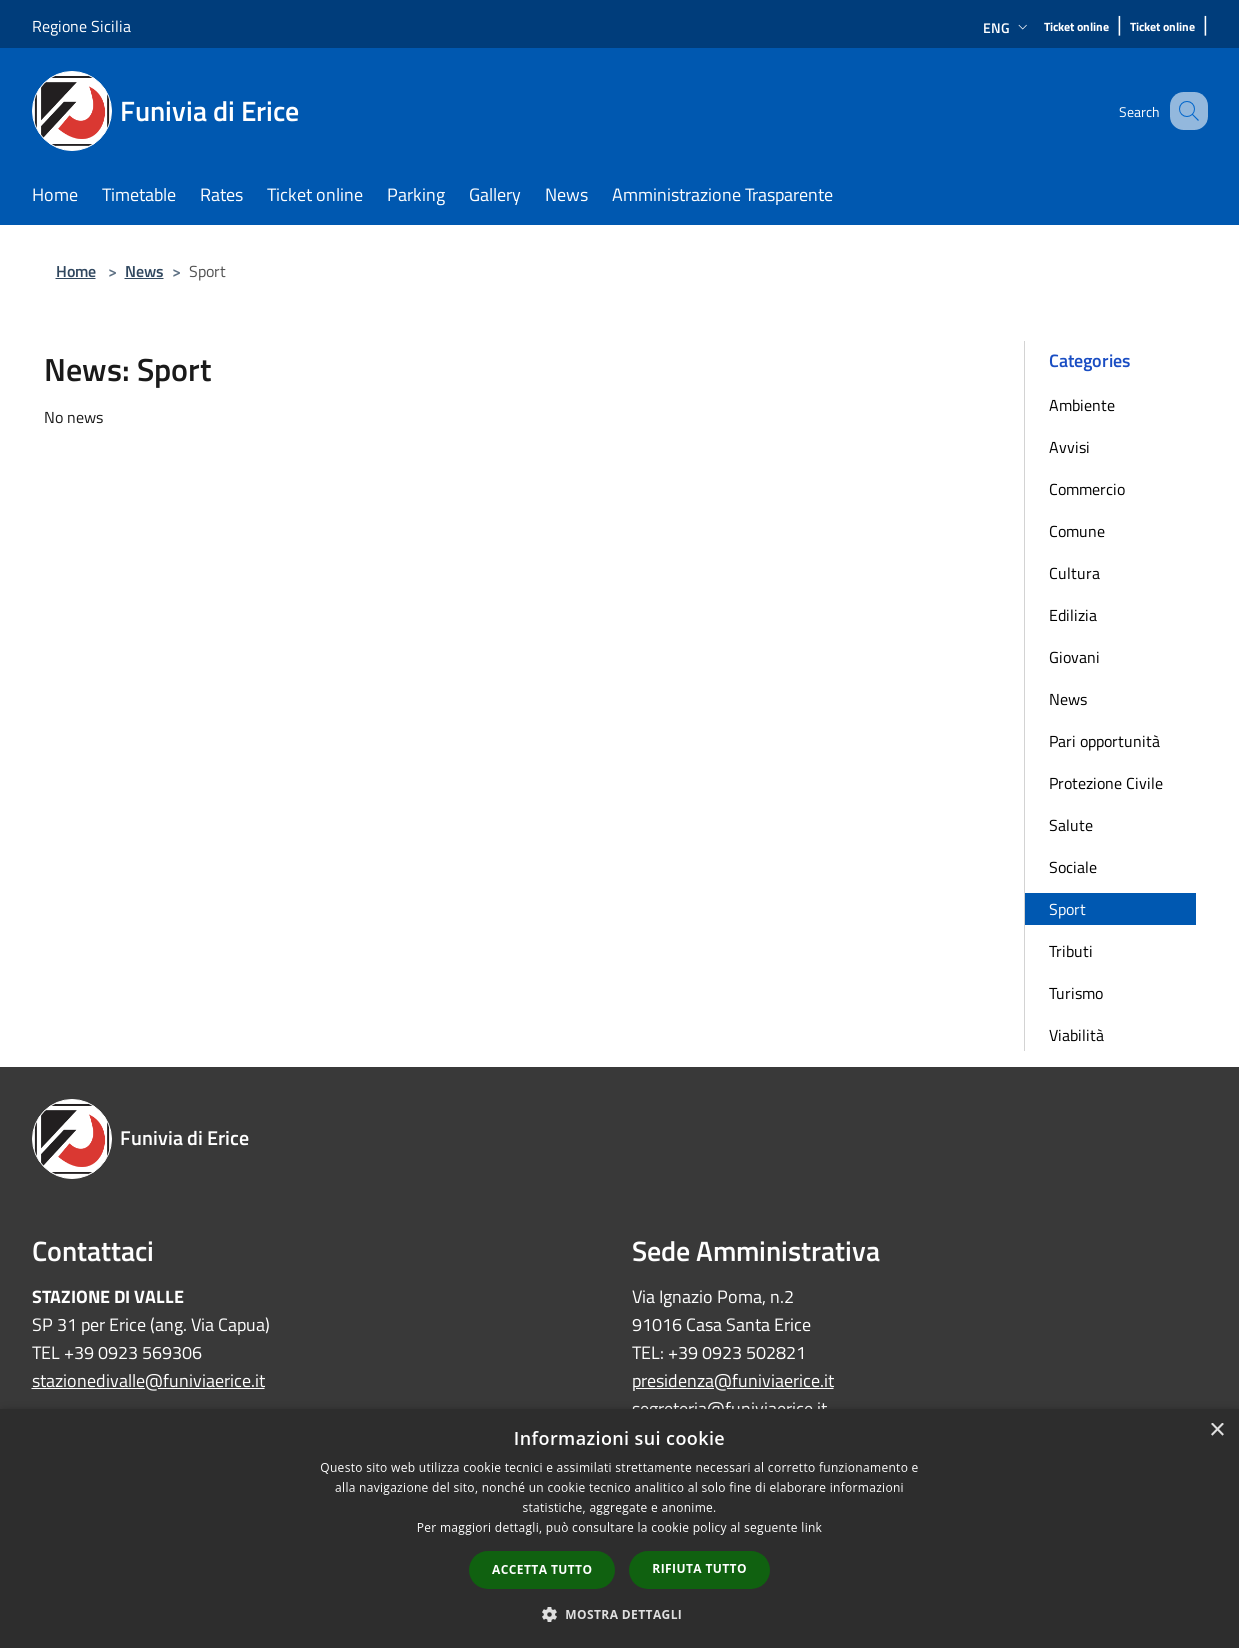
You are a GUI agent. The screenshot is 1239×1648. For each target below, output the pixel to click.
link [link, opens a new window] (811, 1527)
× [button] (1216, 1430)
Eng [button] (1007, 27)
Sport (1067, 909)
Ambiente (1082, 405)
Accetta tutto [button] (542, 1569)
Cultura (1074, 573)
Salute (1071, 825)
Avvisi (1069, 447)
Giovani (1074, 657)
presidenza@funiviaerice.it (733, 1380)
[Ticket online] (1076, 27)
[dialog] (619, 1528)
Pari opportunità (1104, 741)
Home (76, 271)
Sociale (1073, 867)
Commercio (1087, 489)
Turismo (1076, 993)
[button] (620, 1614)
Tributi (1071, 951)
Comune (1077, 531)
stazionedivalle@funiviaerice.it (148, 1380)
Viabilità (1076, 1035)
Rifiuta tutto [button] (699, 1568)
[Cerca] (1184, 111)
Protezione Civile (1106, 783)
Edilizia (1073, 615)
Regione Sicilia (81, 26)
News (144, 271)
